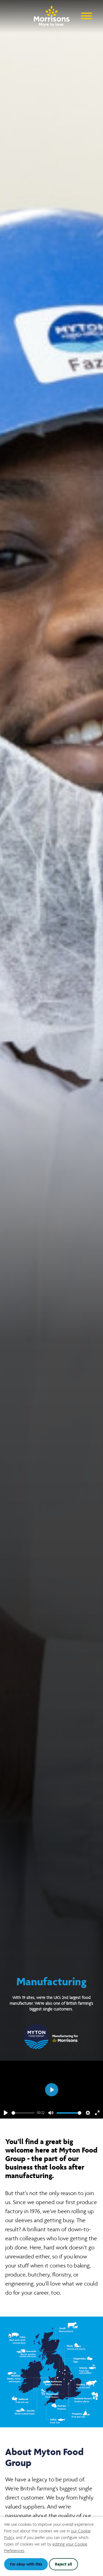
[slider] (23, 2113)
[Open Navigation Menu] (86, 15)
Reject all (63, 2564)
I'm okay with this (26, 2564)
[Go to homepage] (51, 14)
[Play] (5, 2112)
